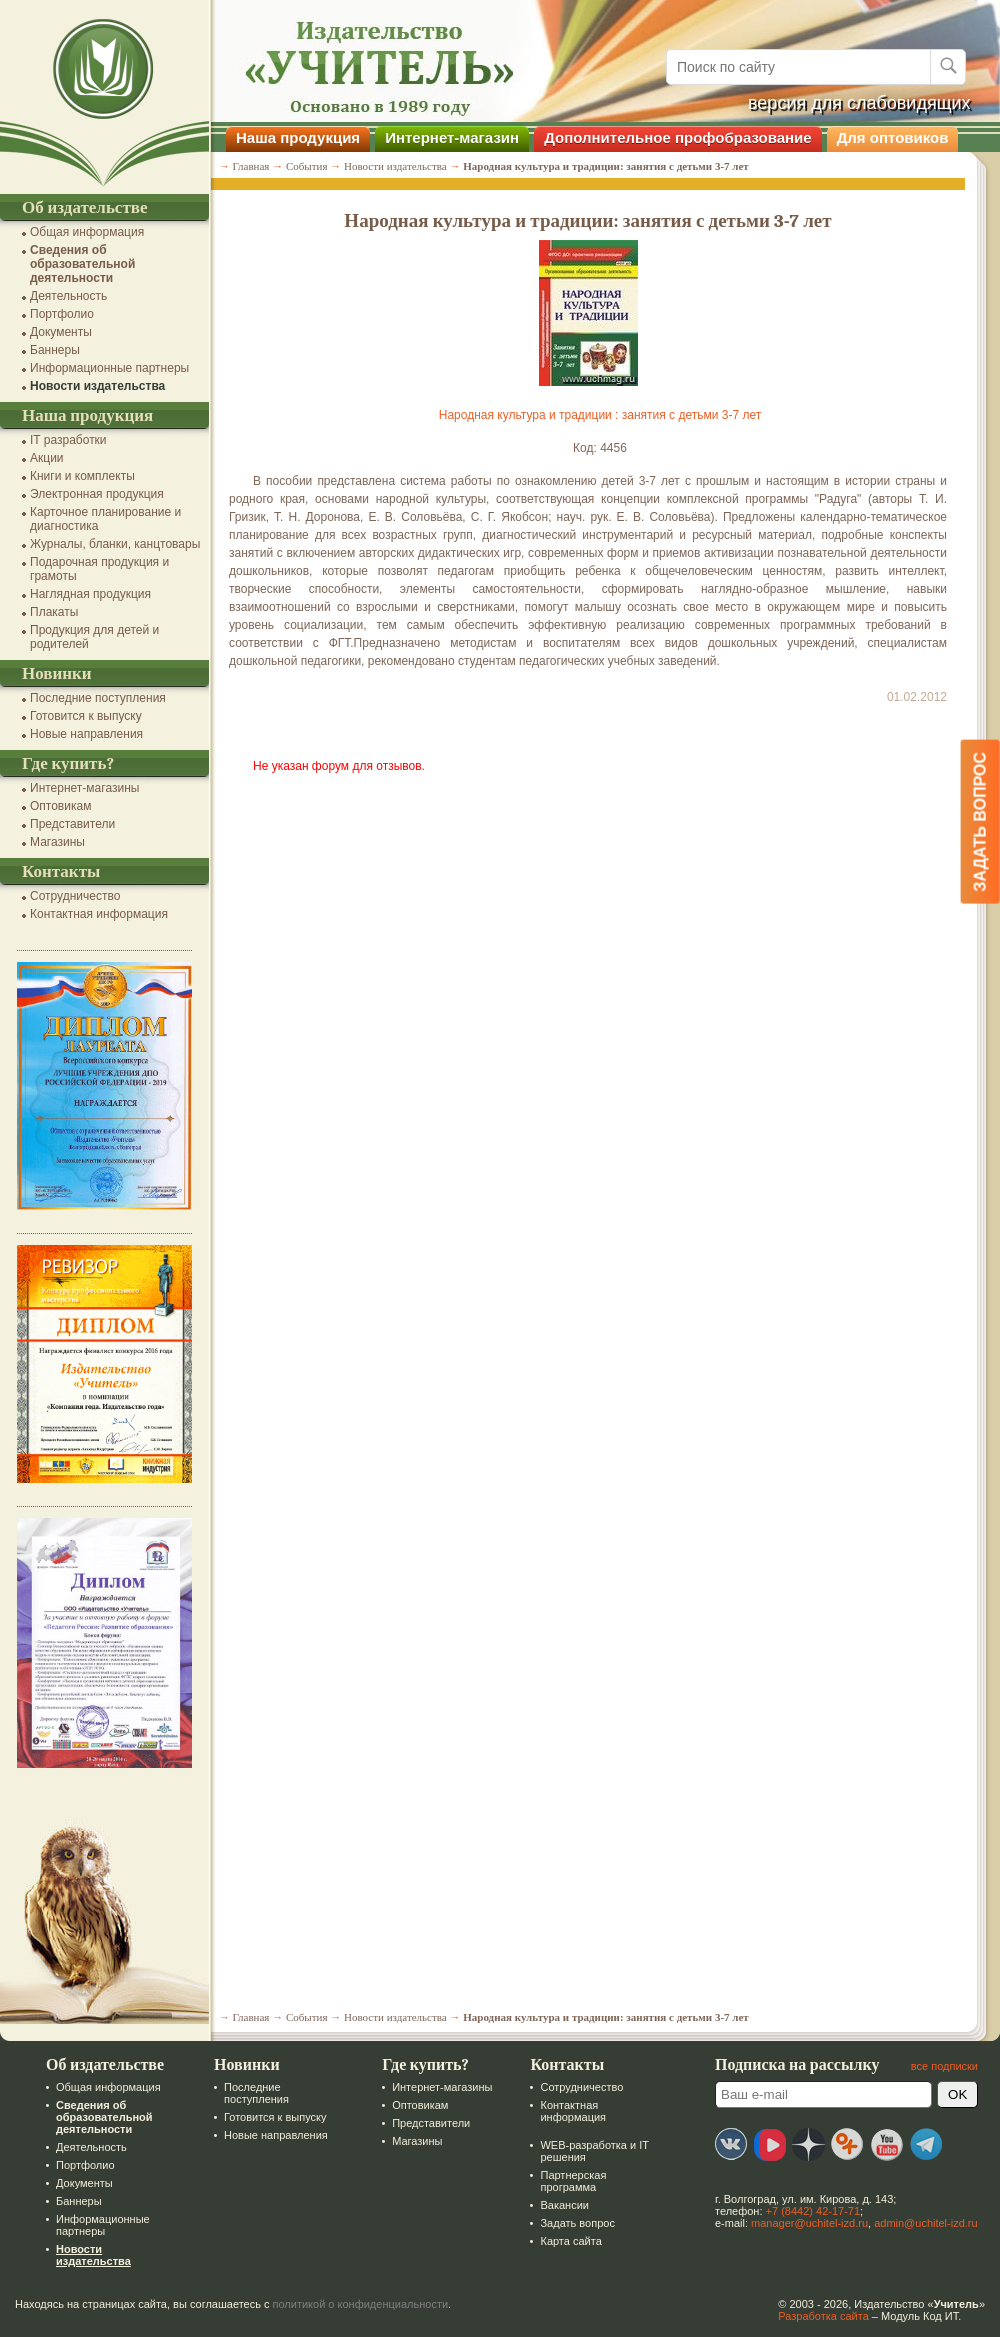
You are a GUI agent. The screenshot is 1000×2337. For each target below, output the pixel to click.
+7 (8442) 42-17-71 (813, 2211)
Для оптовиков (893, 137)
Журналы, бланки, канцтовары (115, 544)
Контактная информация (99, 914)
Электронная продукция (97, 494)
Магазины (57, 842)
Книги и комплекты (82, 476)
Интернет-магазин (452, 137)
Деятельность (68, 296)
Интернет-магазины (84, 788)
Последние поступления (98, 698)
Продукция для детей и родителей (94, 637)
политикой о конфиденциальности (361, 2304)
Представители (72, 824)
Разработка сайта (823, 2316)
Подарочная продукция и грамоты (99, 569)
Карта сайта (570, 2241)
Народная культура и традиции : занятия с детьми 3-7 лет (600, 415)
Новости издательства (97, 386)
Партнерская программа (573, 2181)
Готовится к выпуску (86, 716)
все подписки (944, 2066)
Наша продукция (298, 137)
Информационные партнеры (109, 368)
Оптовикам (60, 806)
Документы (61, 332)
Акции (47, 458)
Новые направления (86, 734)
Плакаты (54, 612)
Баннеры (55, 350)
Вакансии (564, 2205)
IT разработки (68, 440)
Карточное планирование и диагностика (105, 519)
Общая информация (87, 232)
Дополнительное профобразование (678, 137)
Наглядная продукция (90, 594)
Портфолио (62, 314)
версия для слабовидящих (859, 103)
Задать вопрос (577, 2223)
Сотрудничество (75, 896)
